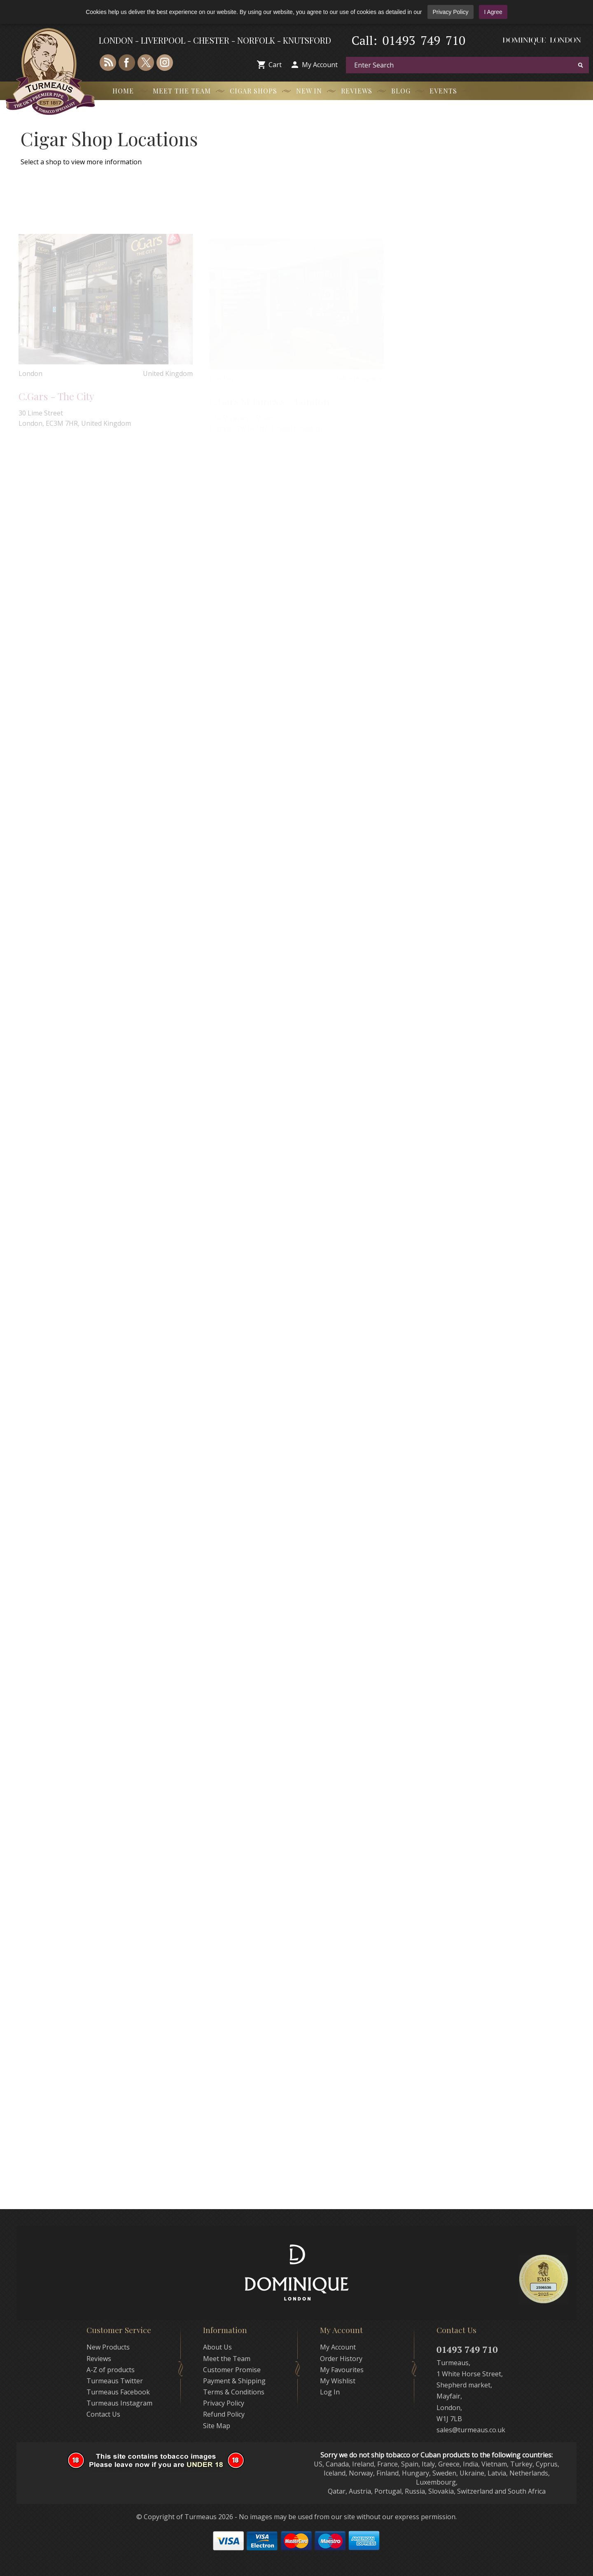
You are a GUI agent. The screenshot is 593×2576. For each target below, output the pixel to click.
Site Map (216, 2425)
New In (309, 90)
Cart (275, 64)
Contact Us (103, 2414)
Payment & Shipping (234, 2380)
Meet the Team (182, 90)
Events (443, 90)
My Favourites (342, 2369)
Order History (341, 2358)
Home (123, 90)
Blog (401, 90)
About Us (217, 2347)
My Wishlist (337, 2380)
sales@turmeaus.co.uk (471, 2429)
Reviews (356, 90)
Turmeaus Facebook (118, 2391)
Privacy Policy (450, 12)
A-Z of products (110, 2369)
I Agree (493, 12)
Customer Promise (232, 2369)
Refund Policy (224, 2414)
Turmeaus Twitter (114, 2380)
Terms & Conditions (233, 2391)
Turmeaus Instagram (119, 2403)
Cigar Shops (253, 90)
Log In (330, 2391)
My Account (320, 64)
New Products (108, 2347)
